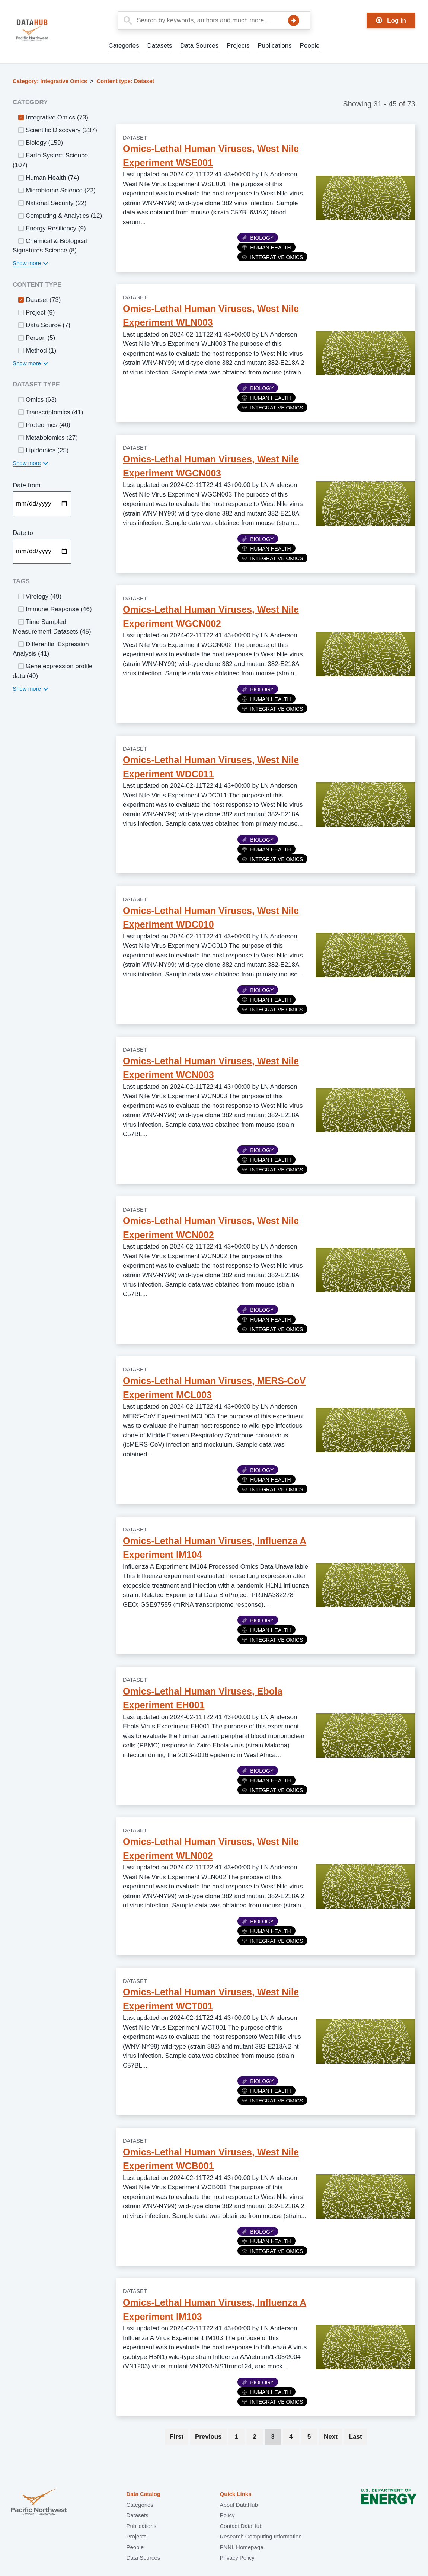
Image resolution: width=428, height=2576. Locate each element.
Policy (227, 2515)
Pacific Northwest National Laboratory (39, 2503)
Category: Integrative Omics (50, 81)
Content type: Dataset (125, 81)
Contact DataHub (241, 2526)
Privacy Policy (237, 2557)
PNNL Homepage (241, 2547)
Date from (27, 485)
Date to (23, 532)
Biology (258, 238)
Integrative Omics (272, 257)
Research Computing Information (260, 2536)
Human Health (266, 248)
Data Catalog (143, 2494)
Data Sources (199, 45)
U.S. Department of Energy (389, 2503)
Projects (238, 45)
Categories (123, 45)
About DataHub (239, 2505)
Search (293, 20)
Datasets (159, 45)
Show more (27, 263)
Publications (275, 45)
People (310, 45)
